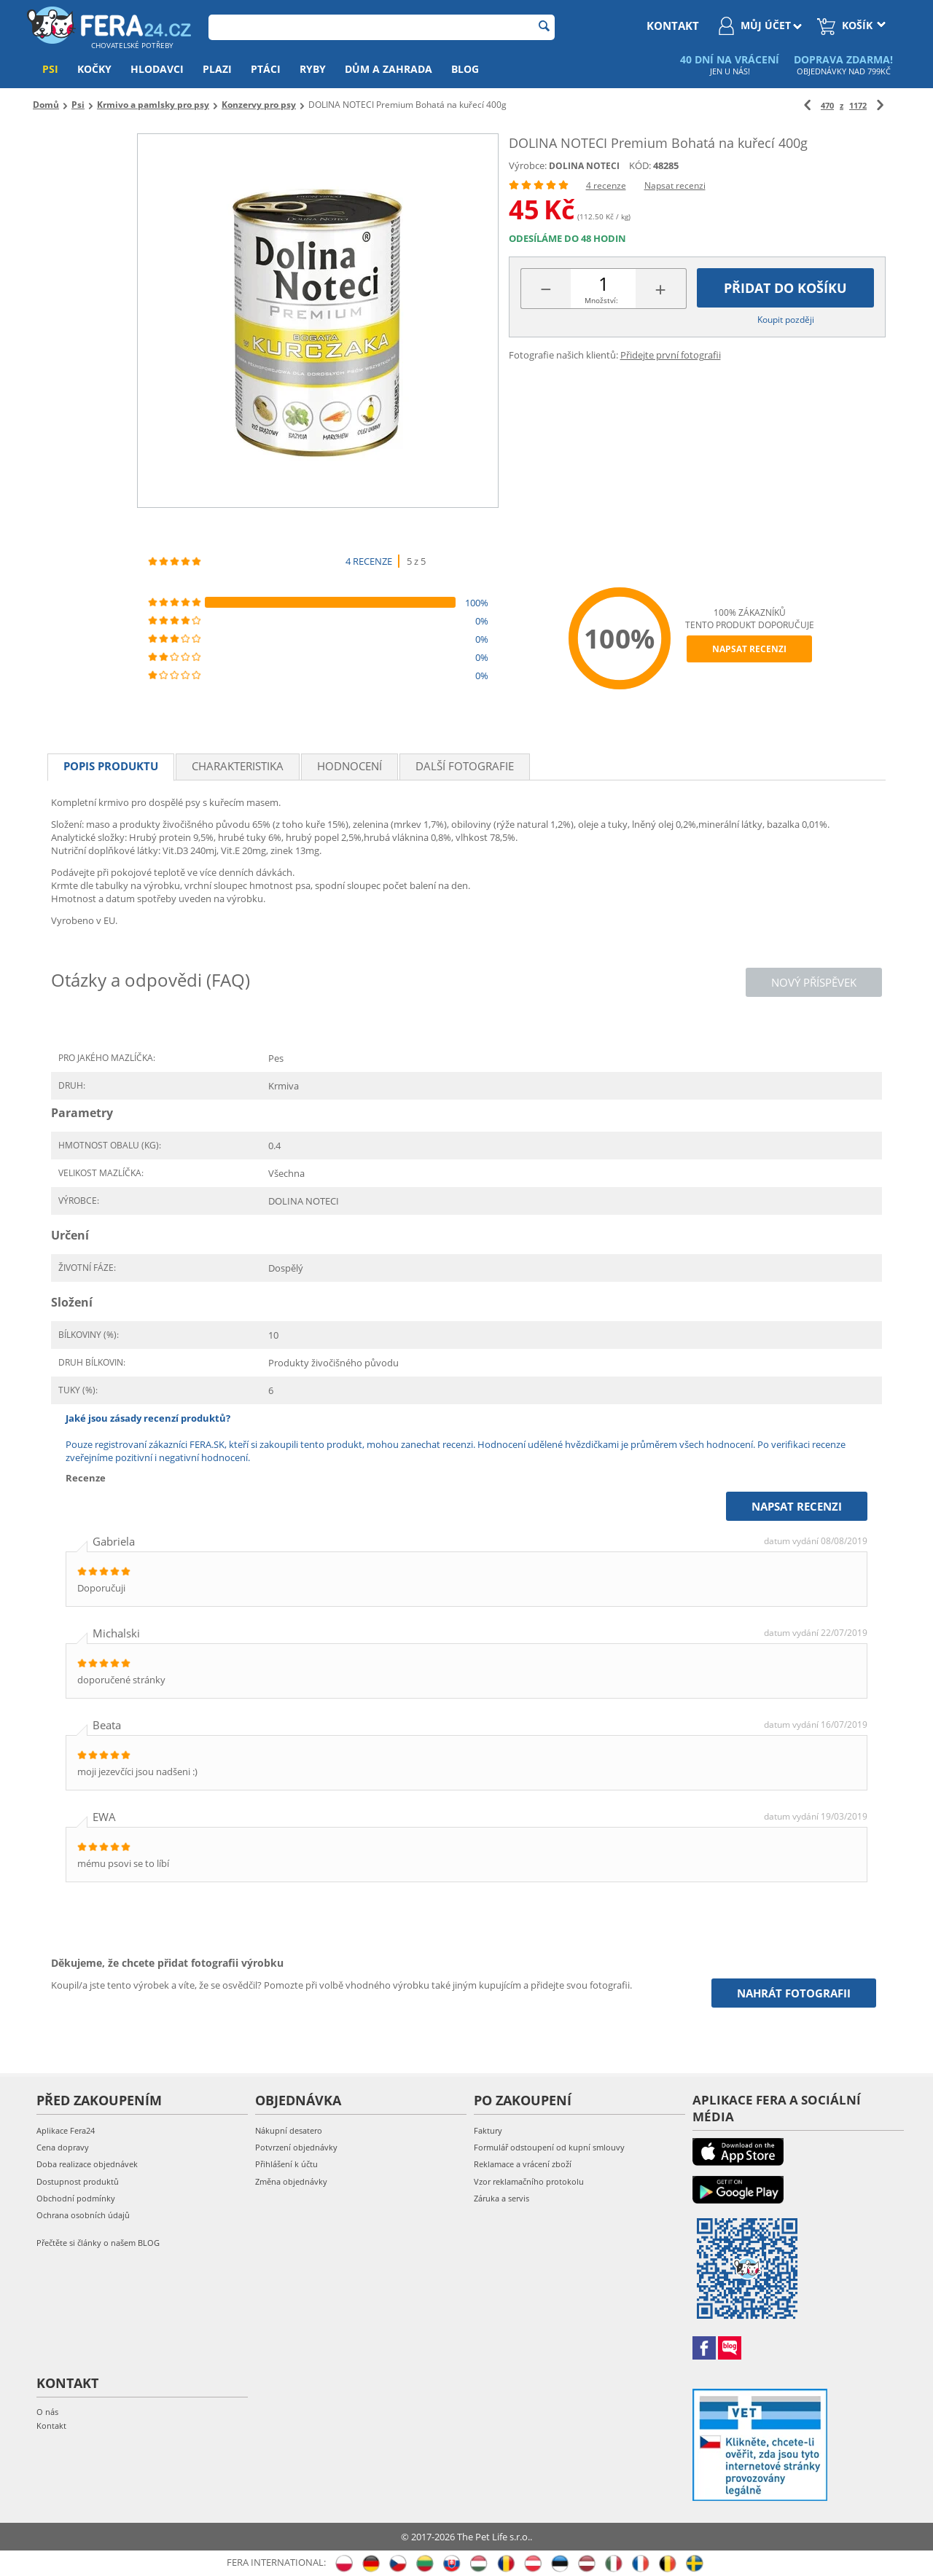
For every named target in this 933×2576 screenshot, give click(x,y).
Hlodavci (157, 69)
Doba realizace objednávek (87, 2163)
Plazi (217, 69)
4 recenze (606, 185)
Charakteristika (238, 766)
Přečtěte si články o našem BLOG (98, 2242)
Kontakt (51, 2425)
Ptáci (266, 69)
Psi (50, 69)
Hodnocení (349, 766)
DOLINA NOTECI (584, 166)
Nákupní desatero (288, 2130)
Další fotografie (464, 766)
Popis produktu (110, 766)
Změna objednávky (291, 2181)
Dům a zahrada (388, 69)
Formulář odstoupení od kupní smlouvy (549, 2147)
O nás (47, 2411)
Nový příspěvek (813, 982)
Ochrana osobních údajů (83, 2214)
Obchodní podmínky (75, 2198)
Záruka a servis (501, 2198)
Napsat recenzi (675, 185)
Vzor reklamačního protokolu (529, 2181)
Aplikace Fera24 (65, 2130)
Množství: (601, 300)
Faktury (488, 2130)
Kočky (94, 69)
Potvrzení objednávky (296, 2147)
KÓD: (640, 165)
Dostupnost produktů (77, 2181)
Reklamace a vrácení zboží (522, 2163)
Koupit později (785, 319)
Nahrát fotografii (794, 1993)
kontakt (673, 25)
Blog (465, 69)
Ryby (313, 69)
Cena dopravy (62, 2147)
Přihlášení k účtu (286, 2163)
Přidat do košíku (785, 288)
